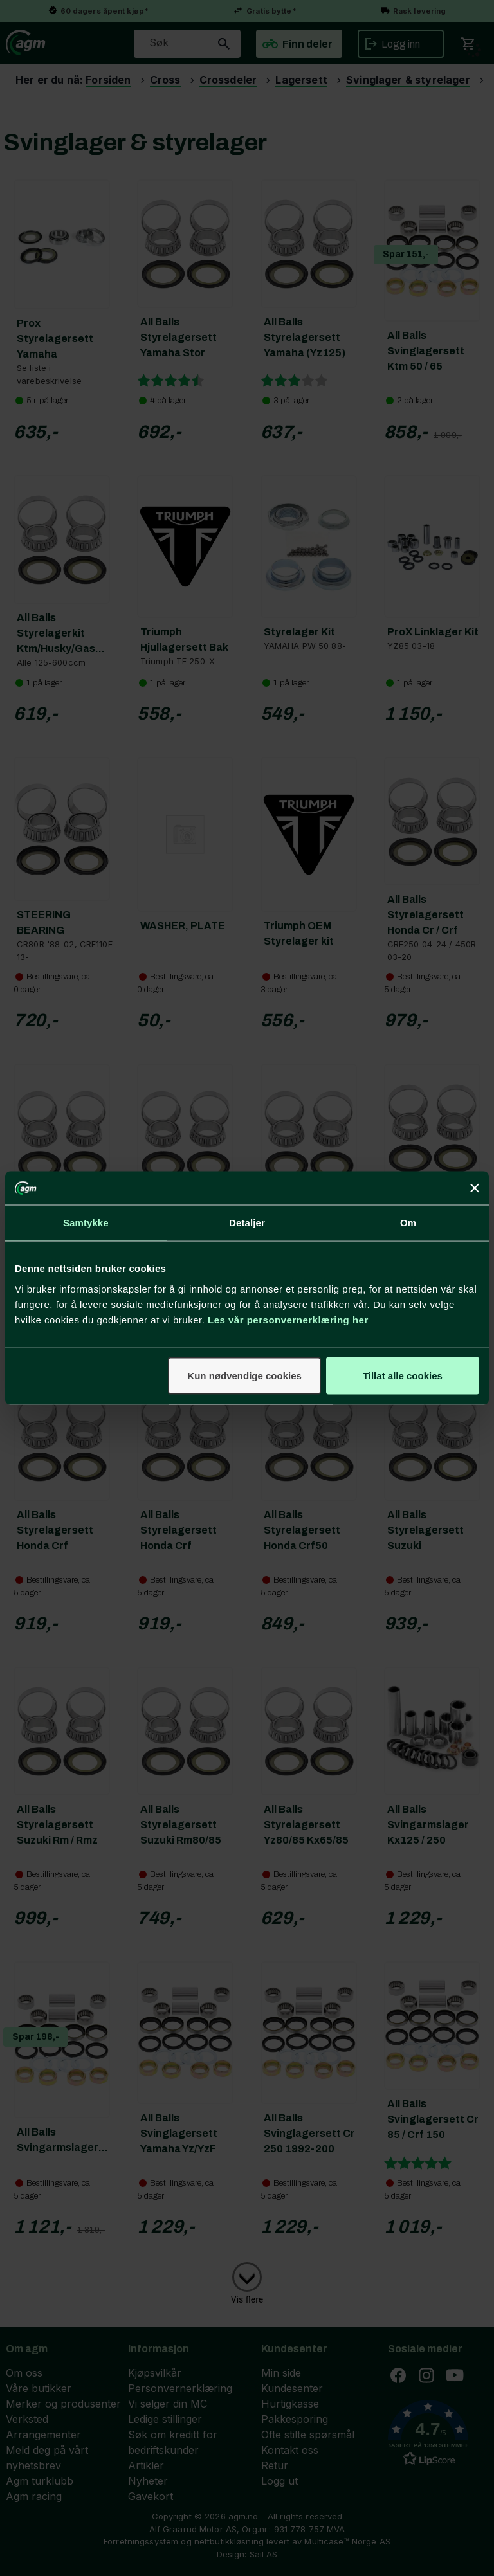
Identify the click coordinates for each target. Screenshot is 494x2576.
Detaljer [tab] (247, 1222)
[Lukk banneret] (474, 1188)
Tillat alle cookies (403, 1375)
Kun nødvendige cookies (244, 1375)
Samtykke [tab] (86, 1222)
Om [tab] (408, 1222)
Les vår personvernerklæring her (288, 1319)
